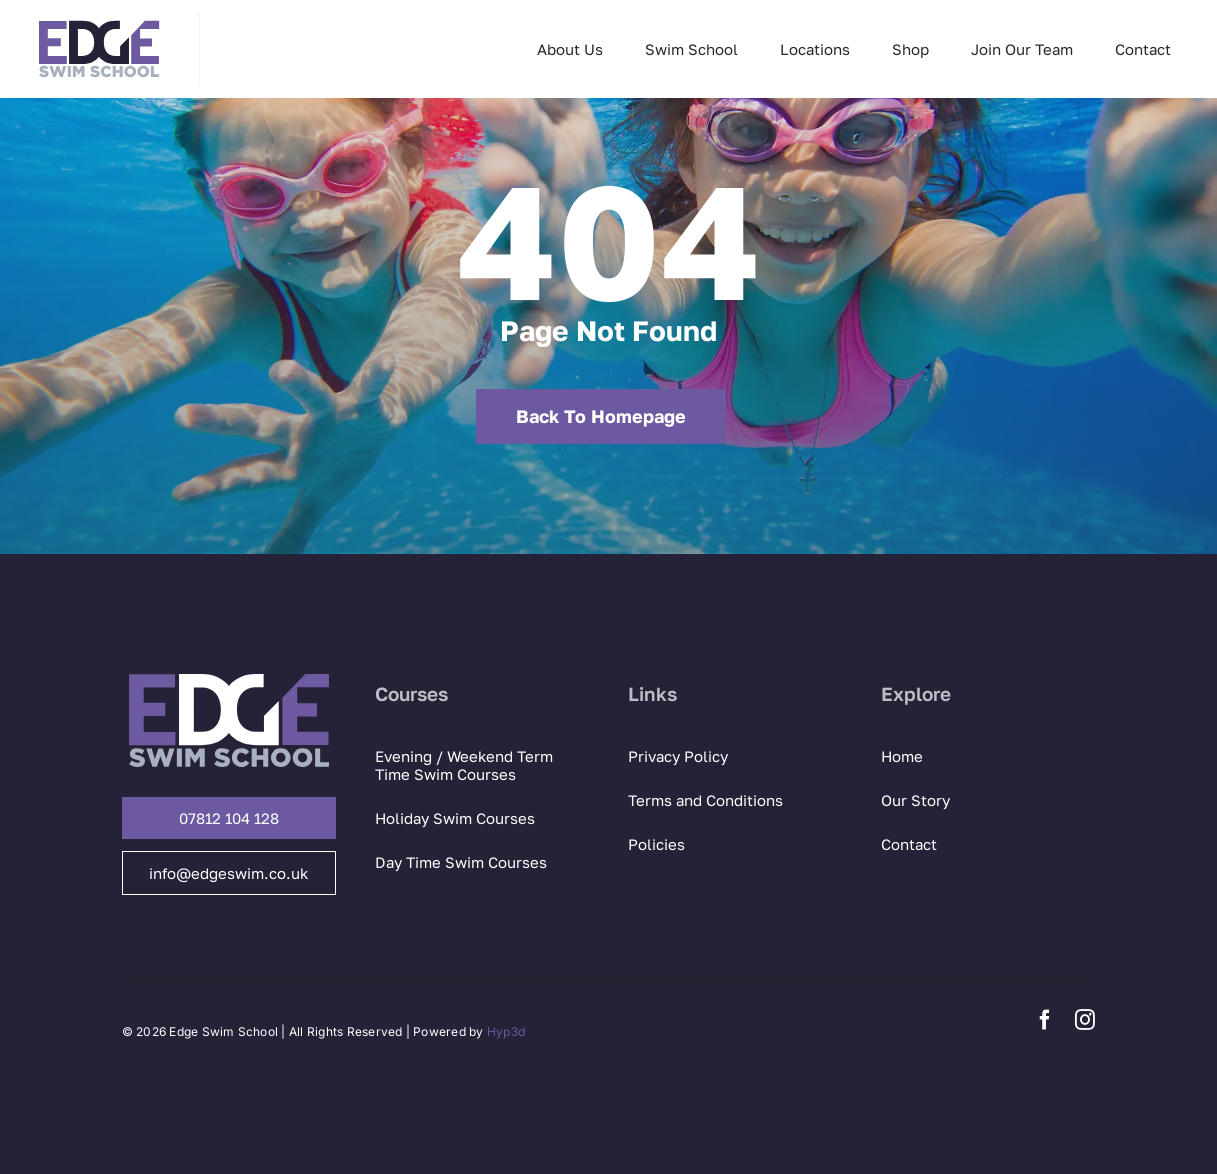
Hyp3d (506, 1031)
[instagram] (1085, 1020)
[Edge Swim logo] (99, 20)
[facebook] (1045, 1020)
